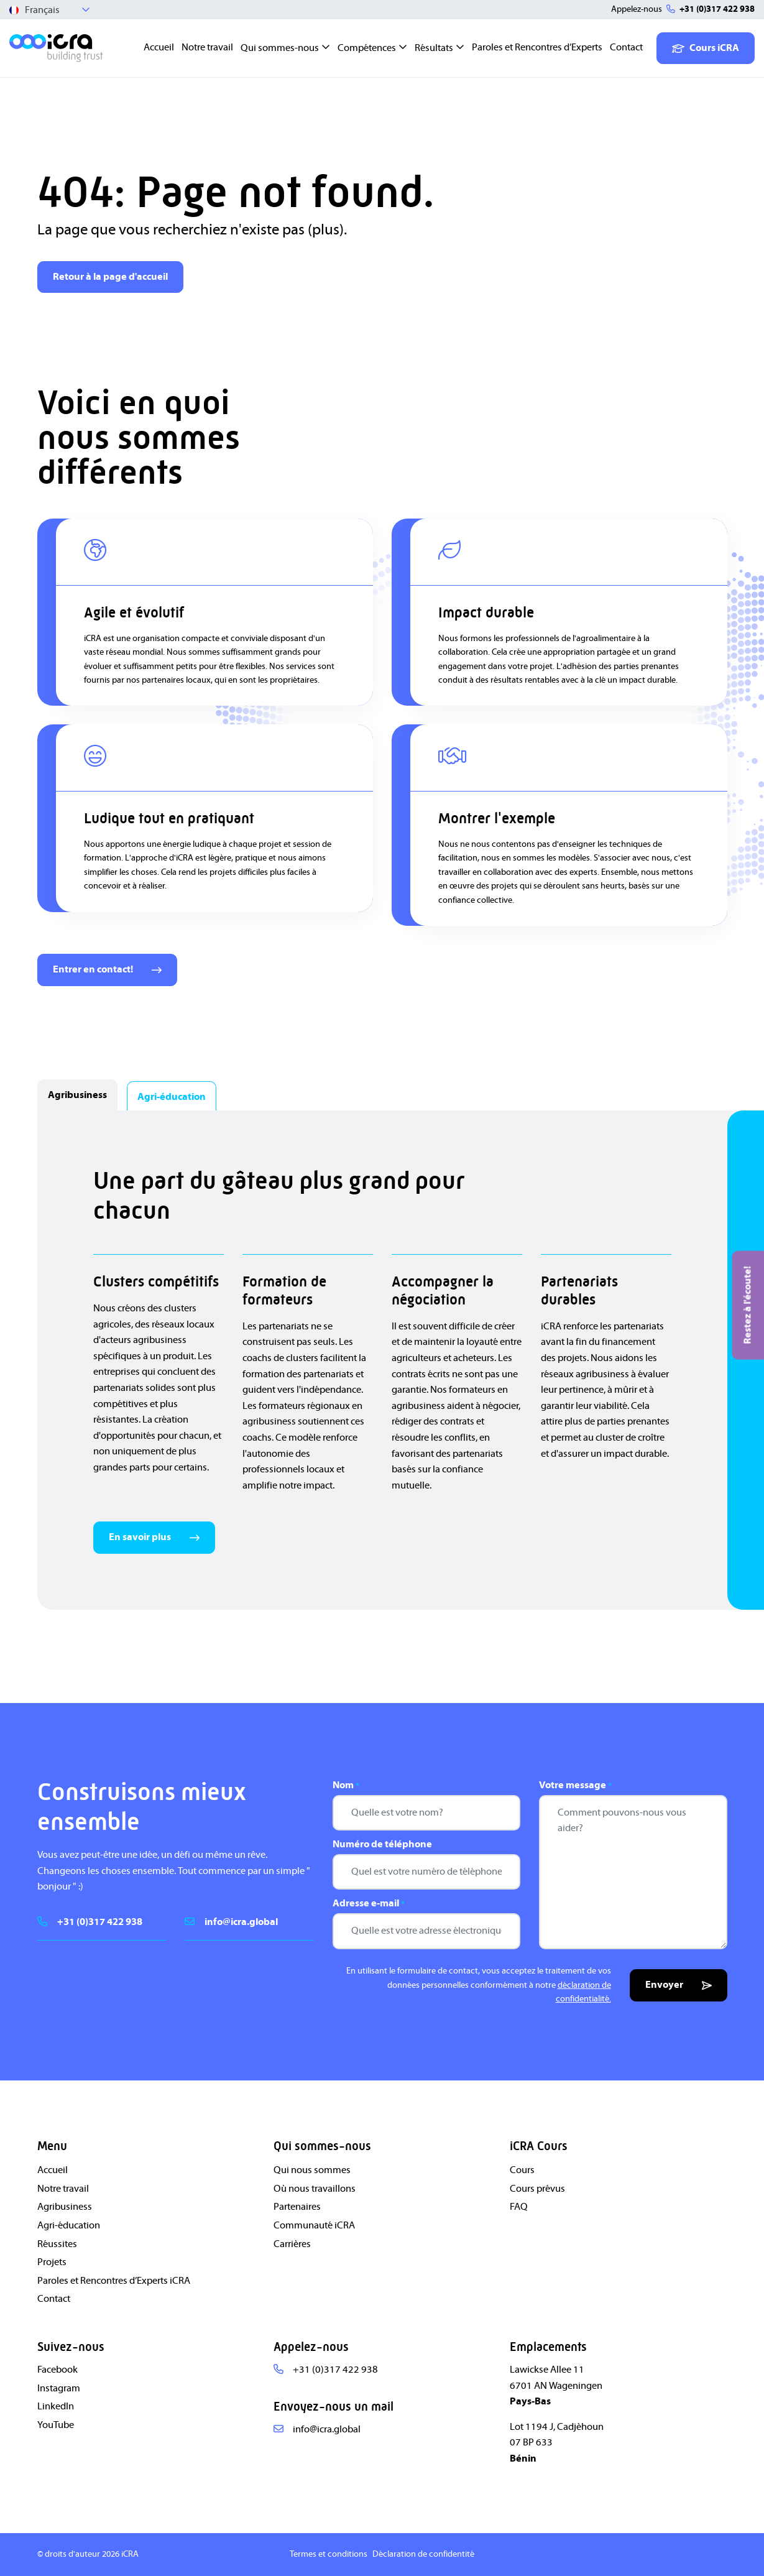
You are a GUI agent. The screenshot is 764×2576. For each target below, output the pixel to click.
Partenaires (297, 2206)
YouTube (55, 2425)
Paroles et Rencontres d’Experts (537, 47)
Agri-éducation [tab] (171, 1096)
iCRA (130, 2554)
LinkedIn (55, 2406)
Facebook (57, 2369)
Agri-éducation (68, 2225)
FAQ (519, 2206)
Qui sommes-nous (280, 47)
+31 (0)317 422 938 (717, 9)
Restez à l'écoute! (747, 1305)
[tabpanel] (382, 1360)
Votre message (575, 1786)
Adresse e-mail (369, 1904)
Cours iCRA (705, 47)
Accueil (159, 47)
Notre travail (207, 47)
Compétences (367, 47)
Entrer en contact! (107, 969)
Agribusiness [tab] (77, 1095)
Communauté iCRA (314, 2225)
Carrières (292, 2244)
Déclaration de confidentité (423, 2554)
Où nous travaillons (315, 2188)
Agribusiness (64, 2206)
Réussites (57, 2244)
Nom (346, 1786)
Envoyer (678, 1984)
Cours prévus (537, 2188)
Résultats (434, 47)
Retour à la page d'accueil (110, 276)
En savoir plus (154, 1537)
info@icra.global (241, 1921)
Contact (626, 47)
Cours (522, 2170)
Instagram (58, 2388)
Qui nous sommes (312, 2170)
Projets (52, 2262)
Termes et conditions (328, 2554)
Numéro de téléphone (382, 1844)
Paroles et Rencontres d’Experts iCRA (113, 2280)
